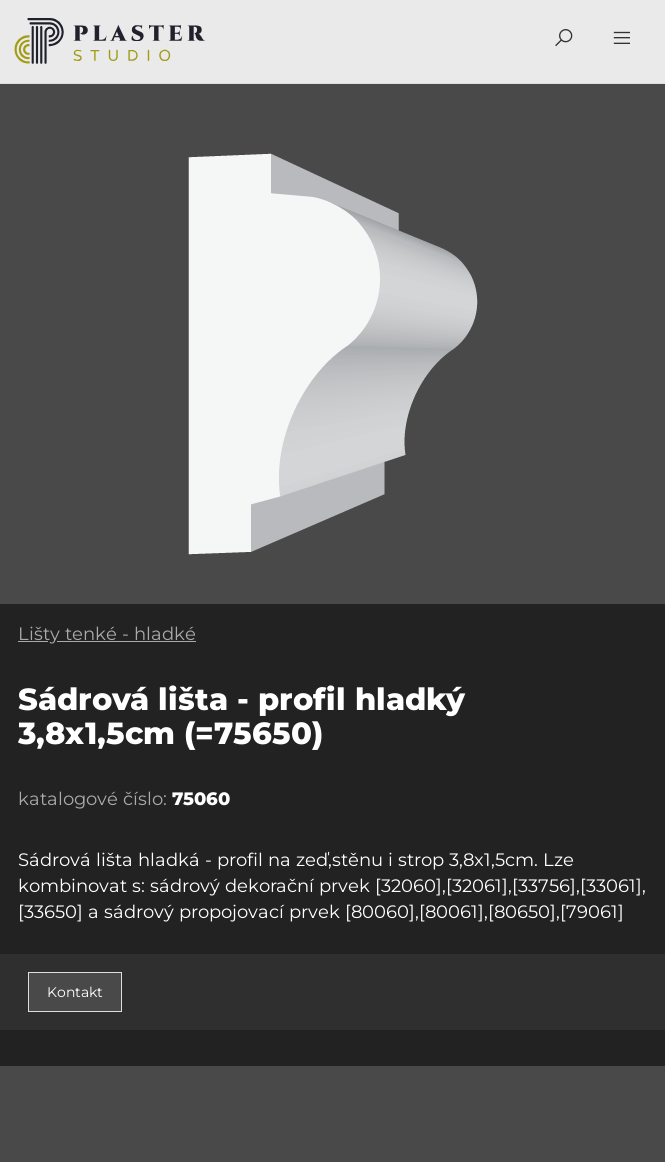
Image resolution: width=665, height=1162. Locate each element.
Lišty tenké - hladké (107, 634)
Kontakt (75, 992)
